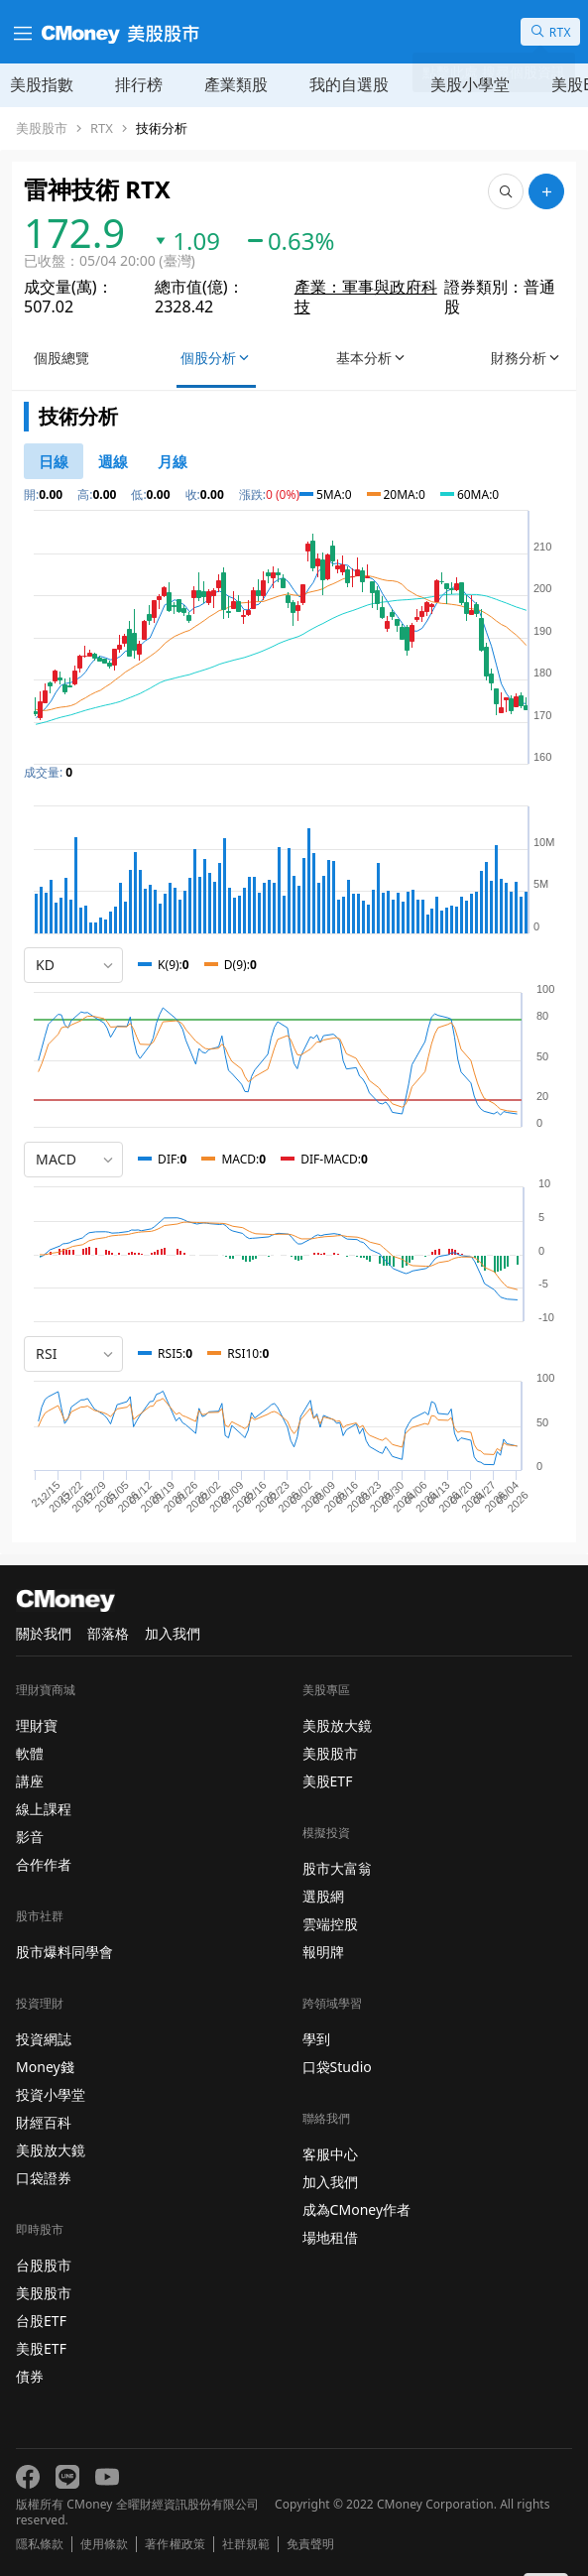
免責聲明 (310, 2544)
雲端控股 (330, 1923)
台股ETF (41, 2320)
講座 (30, 1781)
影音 (30, 1836)
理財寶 (37, 1725)
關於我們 (43, 1633)
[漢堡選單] (21, 32)
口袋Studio (337, 2066)
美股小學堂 (470, 84)
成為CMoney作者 (357, 2209)
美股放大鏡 (50, 2150)
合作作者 (43, 1864)
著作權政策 (174, 2544)
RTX (101, 128)
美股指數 (41, 84)
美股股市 (41, 128)
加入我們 (172, 1633)
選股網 (323, 1896)
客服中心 (330, 2154)
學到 (316, 2038)
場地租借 (330, 2237)
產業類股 (236, 84)
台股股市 (43, 2265)
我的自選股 (349, 84)
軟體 (30, 1753)
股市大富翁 (337, 1868)
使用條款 (104, 2544)
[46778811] (53, 461)
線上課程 (43, 1808)
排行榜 (139, 84)
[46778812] (113, 461)
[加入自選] (546, 191)
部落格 (108, 1633)
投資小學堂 (50, 2094)
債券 (30, 2376)
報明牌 (323, 1951)
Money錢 (45, 2066)
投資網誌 (43, 2038)
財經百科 (43, 2122)
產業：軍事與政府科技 (365, 296)
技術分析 (161, 128)
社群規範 (246, 2544)
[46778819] (172, 461)
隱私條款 (39, 2544)
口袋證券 (43, 2177)
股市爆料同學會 (64, 1951)
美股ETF (41, 2348)
